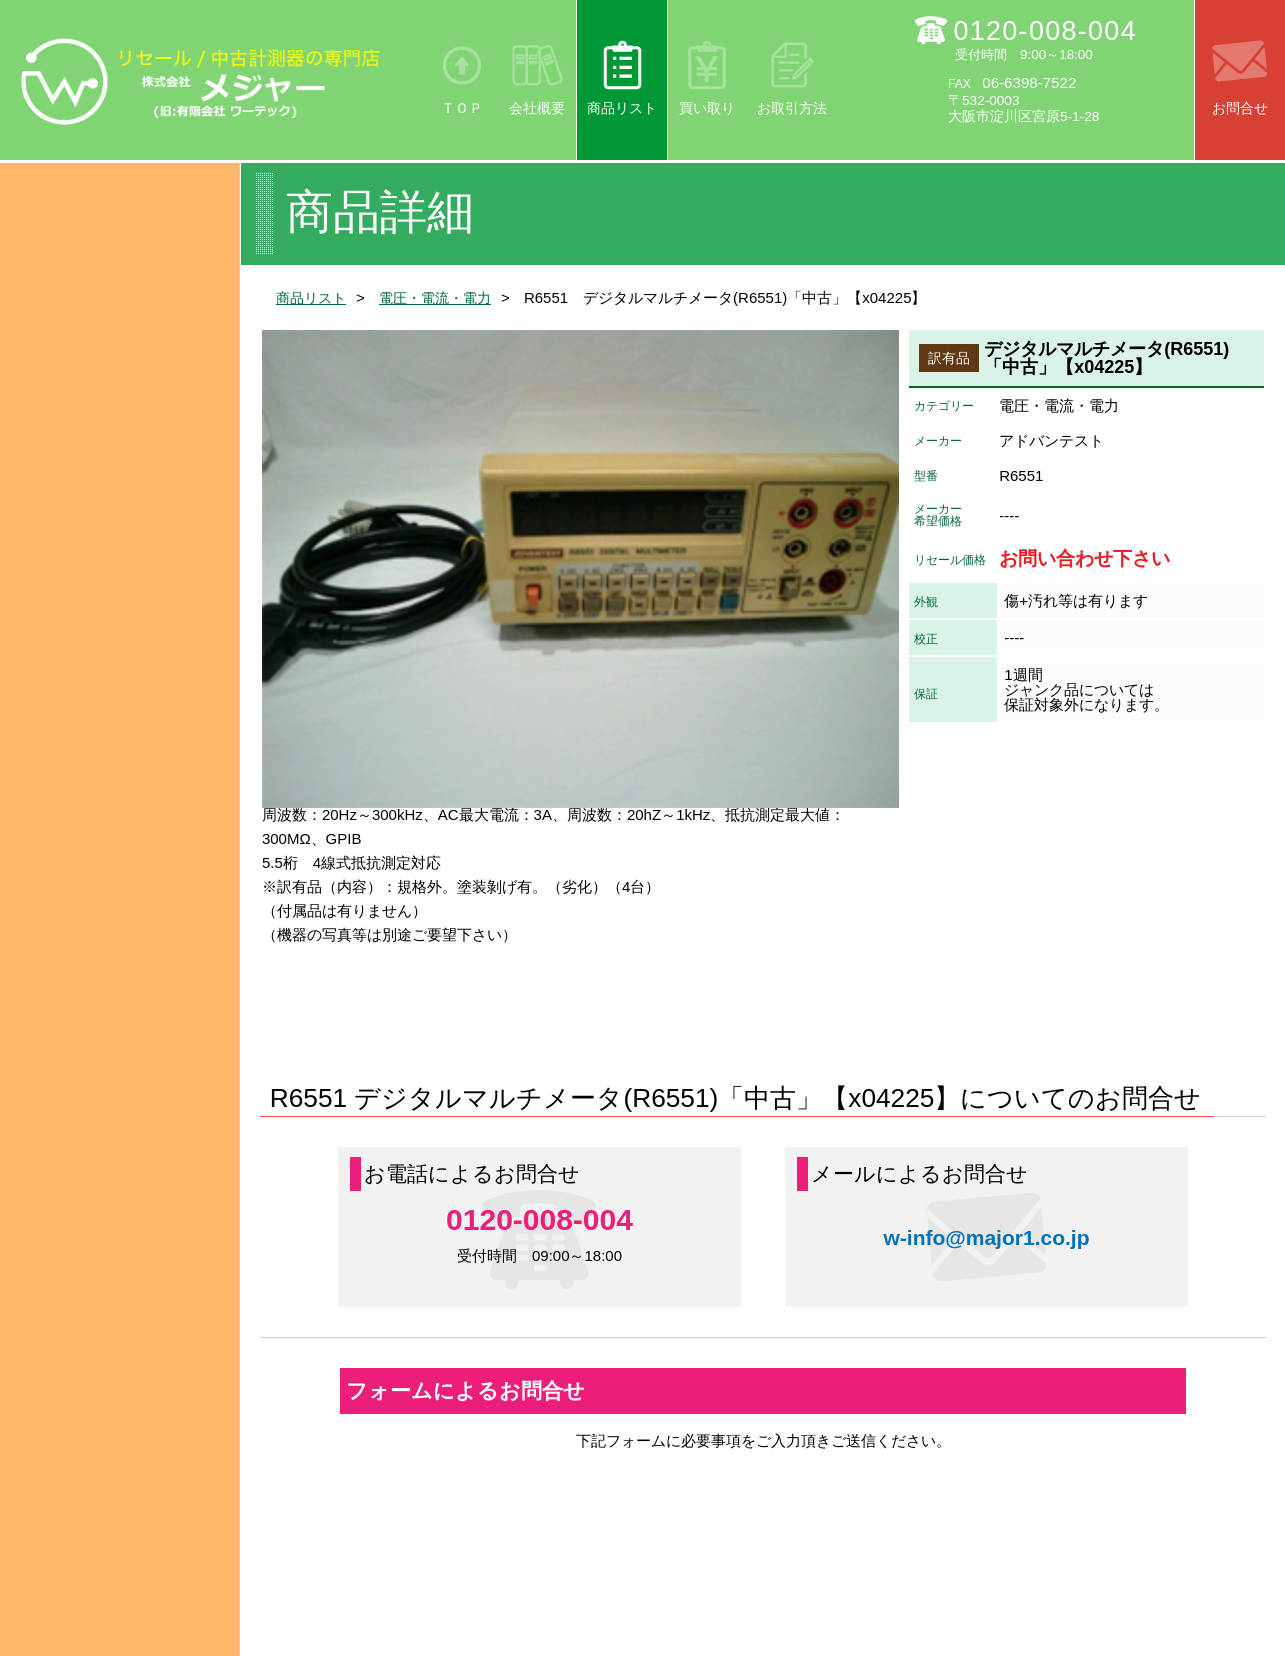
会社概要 (537, 108)
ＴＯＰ (462, 108)
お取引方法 (792, 108)
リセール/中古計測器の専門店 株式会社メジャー (201, 81)
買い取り (707, 108)
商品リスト (622, 108)
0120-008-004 (1045, 31)
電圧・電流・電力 (444, 297)
